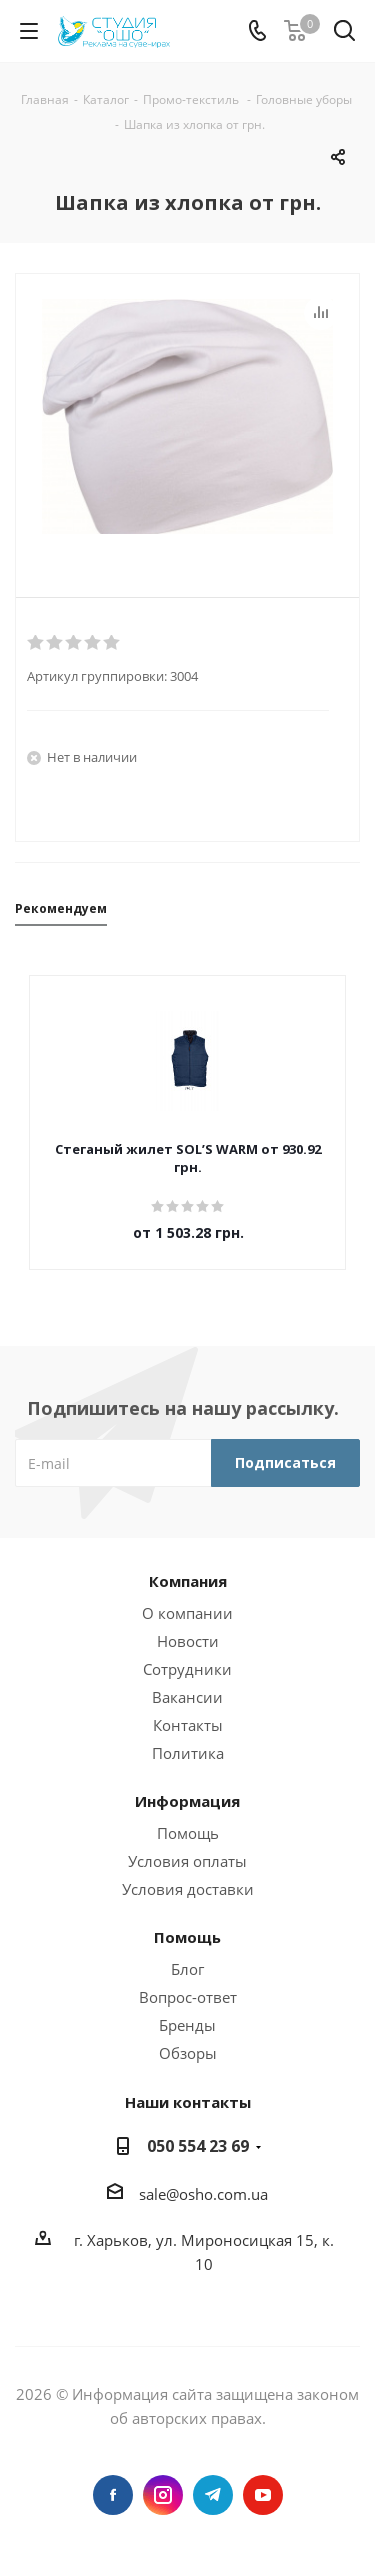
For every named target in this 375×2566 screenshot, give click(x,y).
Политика (188, 1753)
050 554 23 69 (198, 2146)
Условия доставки (188, 1889)
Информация (187, 1801)
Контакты (188, 1725)
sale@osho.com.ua (203, 2194)
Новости (188, 1641)
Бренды (187, 2025)
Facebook (113, 2495)
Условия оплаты (187, 1861)
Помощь (188, 1833)
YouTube (263, 2495)
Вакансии (187, 1697)
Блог (187, 1969)
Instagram (163, 2495)
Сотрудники (187, 1669)
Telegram (213, 2495)
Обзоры (188, 2053)
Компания (188, 1581)
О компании (187, 1613)
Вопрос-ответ (188, 1997)
